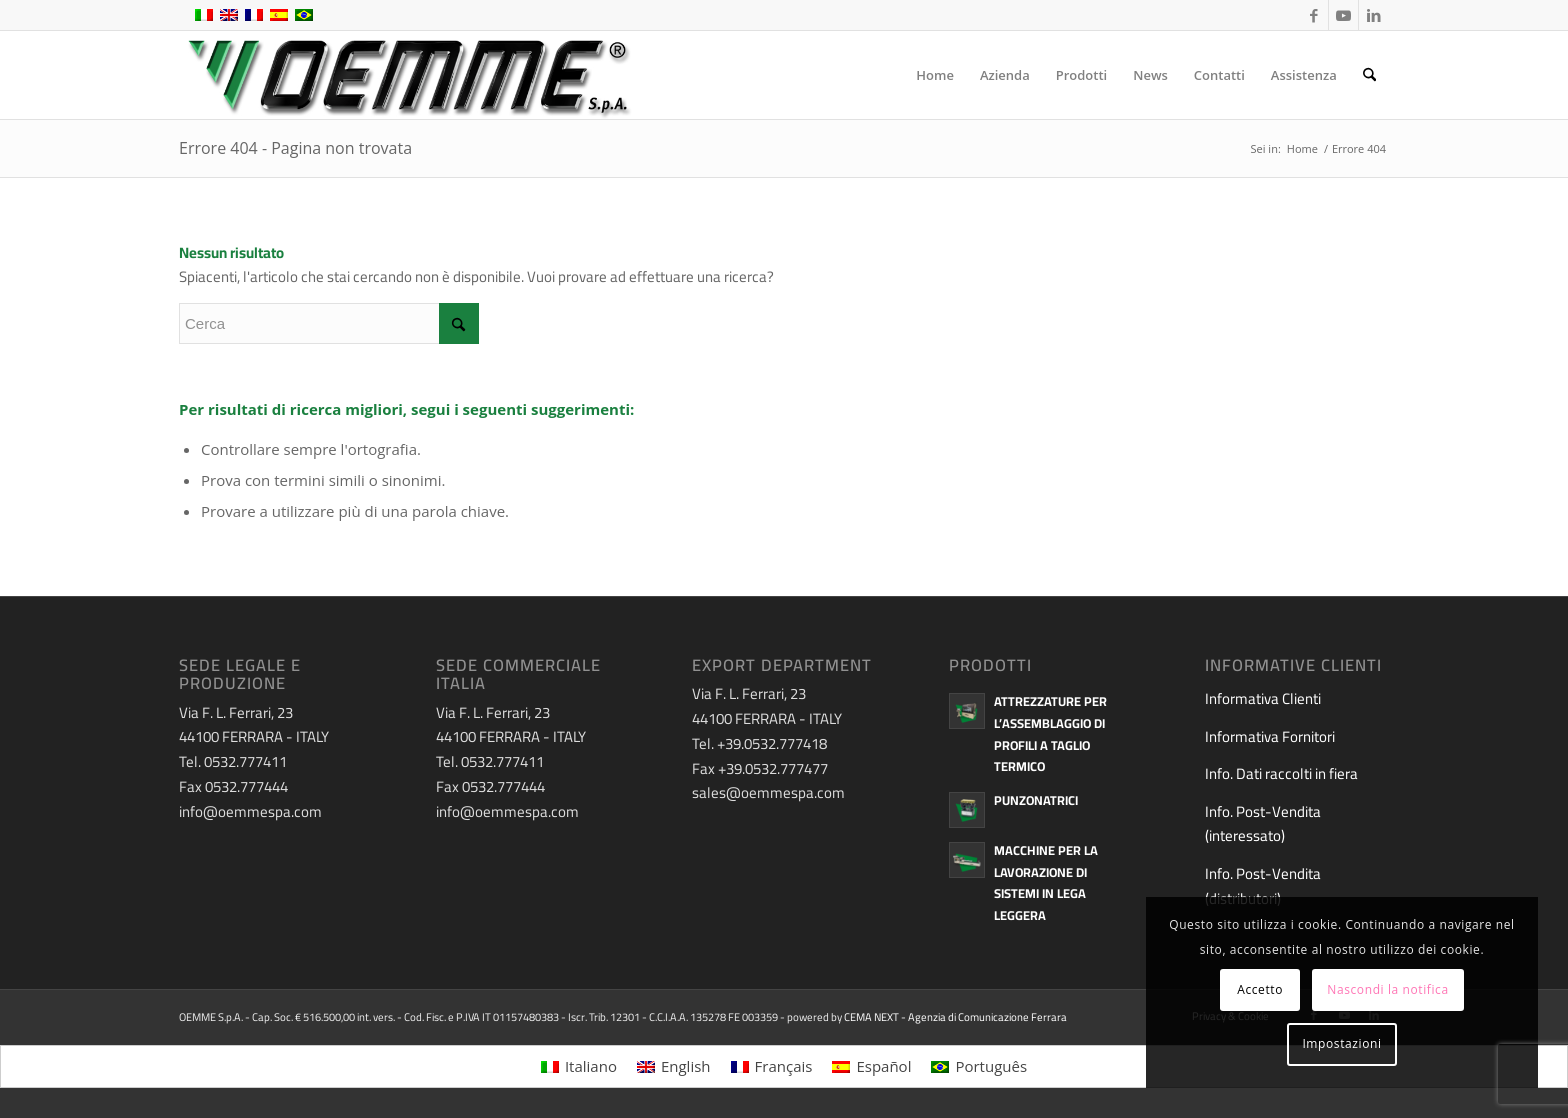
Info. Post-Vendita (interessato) (1263, 824)
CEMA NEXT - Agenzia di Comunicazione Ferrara (955, 1017)
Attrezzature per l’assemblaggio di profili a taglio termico (1050, 733)
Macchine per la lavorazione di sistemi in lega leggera (1046, 882)
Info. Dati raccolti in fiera (1281, 773)
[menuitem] (935, 75)
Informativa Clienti (1263, 698)
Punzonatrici (1036, 800)
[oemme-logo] (407, 75)
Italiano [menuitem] (591, 1066)
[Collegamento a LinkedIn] (1374, 15)
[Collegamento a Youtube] (1343, 15)
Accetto (1260, 989)
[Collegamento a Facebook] (1313, 15)
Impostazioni (1341, 1043)
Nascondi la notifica (1387, 989)
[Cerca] (1369, 75)
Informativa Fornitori (1270, 736)
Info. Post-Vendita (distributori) (1263, 886)
